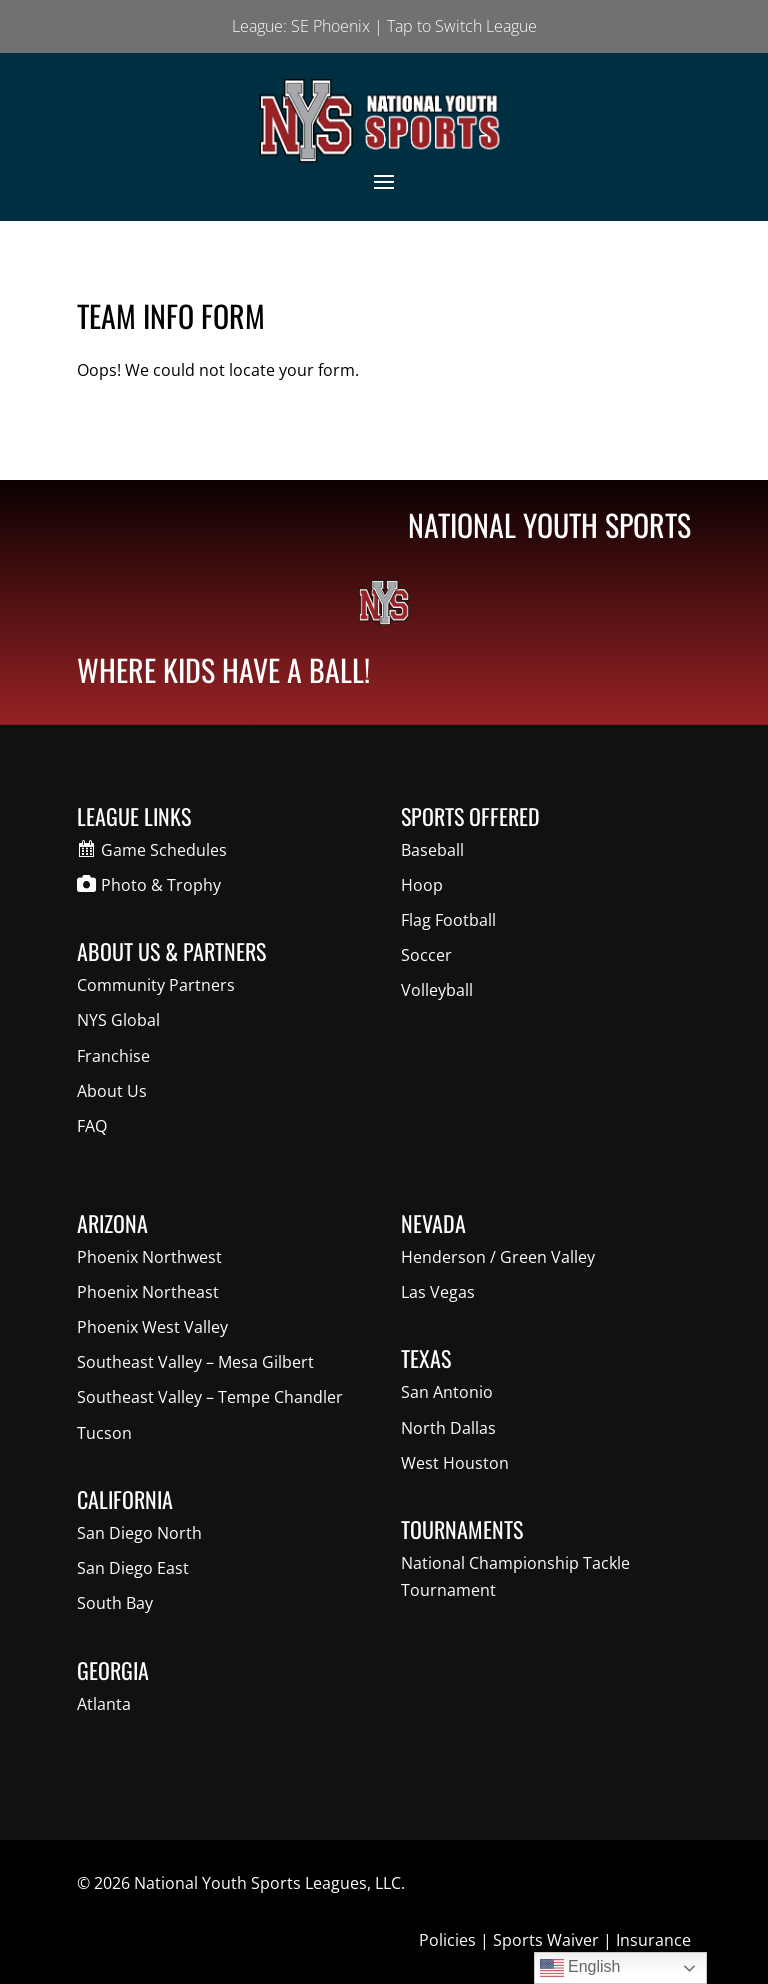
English (580, 1968)
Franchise (113, 1056)
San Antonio (447, 1392)
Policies (447, 1940)
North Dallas (448, 1428)
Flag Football (448, 920)
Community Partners (156, 985)
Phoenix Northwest (149, 1257)
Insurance (653, 1940)
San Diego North (139, 1533)
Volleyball (437, 990)
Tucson (104, 1433)
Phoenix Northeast (148, 1292)
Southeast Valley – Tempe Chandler (210, 1397)
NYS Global (118, 1020)
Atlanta (104, 1704)
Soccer (426, 955)
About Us (112, 1091)
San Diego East (133, 1568)
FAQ (92, 1126)
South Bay (115, 1603)
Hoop (422, 885)
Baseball (432, 850)
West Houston (455, 1463)
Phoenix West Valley (152, 1327)
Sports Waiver (546, 1940)
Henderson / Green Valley (498, 1257)
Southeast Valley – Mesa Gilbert (195, 1362)
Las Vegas (438, 1292)
